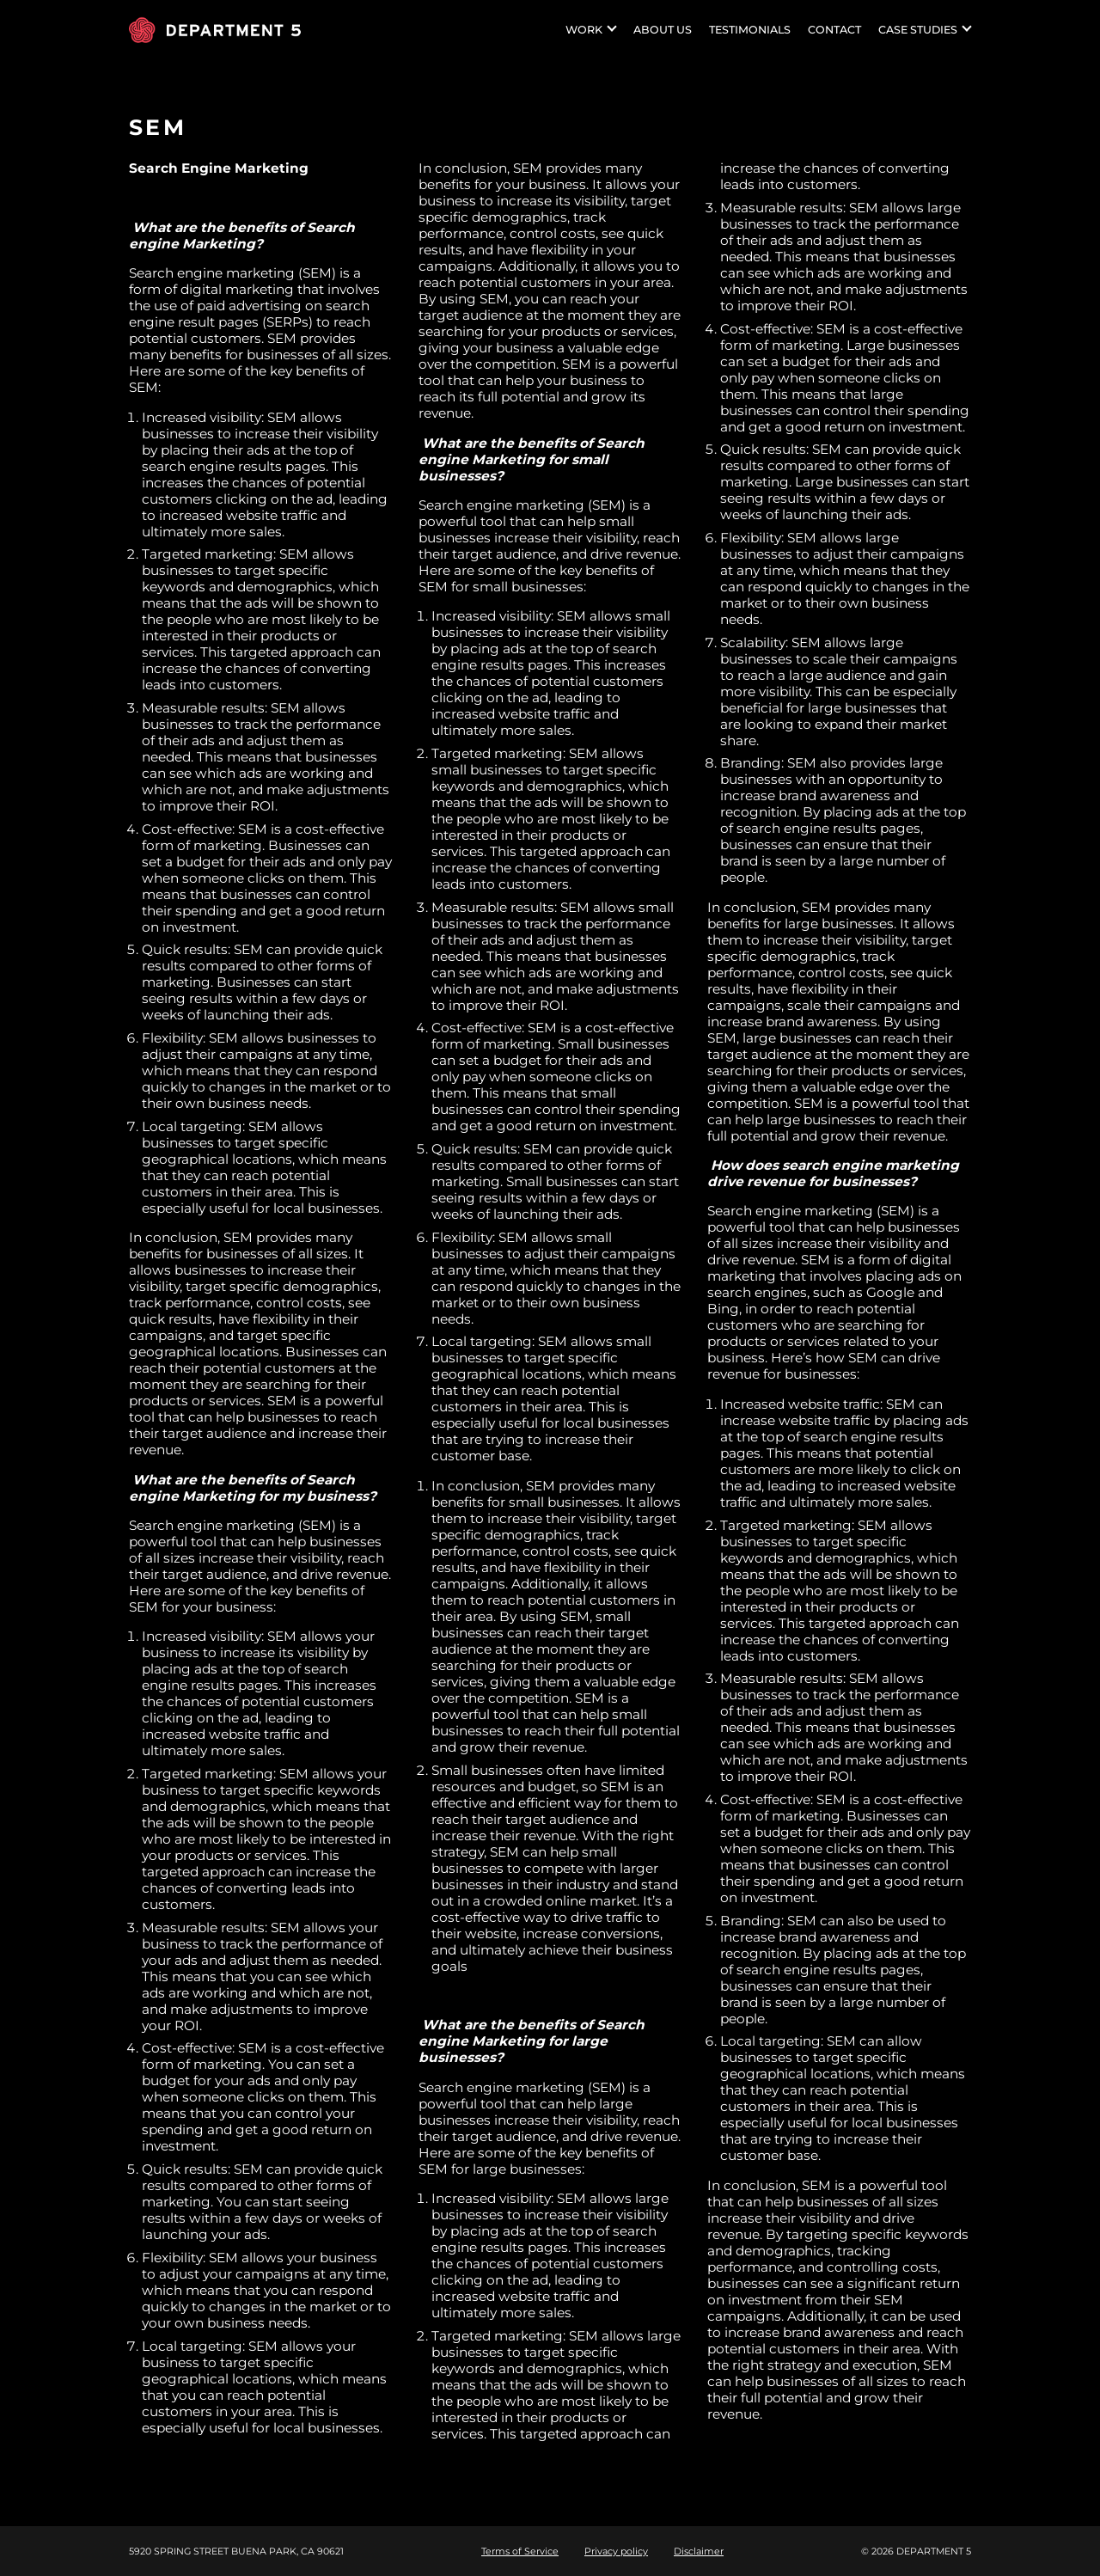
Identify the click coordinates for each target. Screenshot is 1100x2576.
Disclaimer (699, 2551)
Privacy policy (616, 2551)
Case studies (917, 29)
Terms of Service (520, 2551)
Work (583, 29)
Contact (834, 29)
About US (662, 29)
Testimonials (750, 29)
